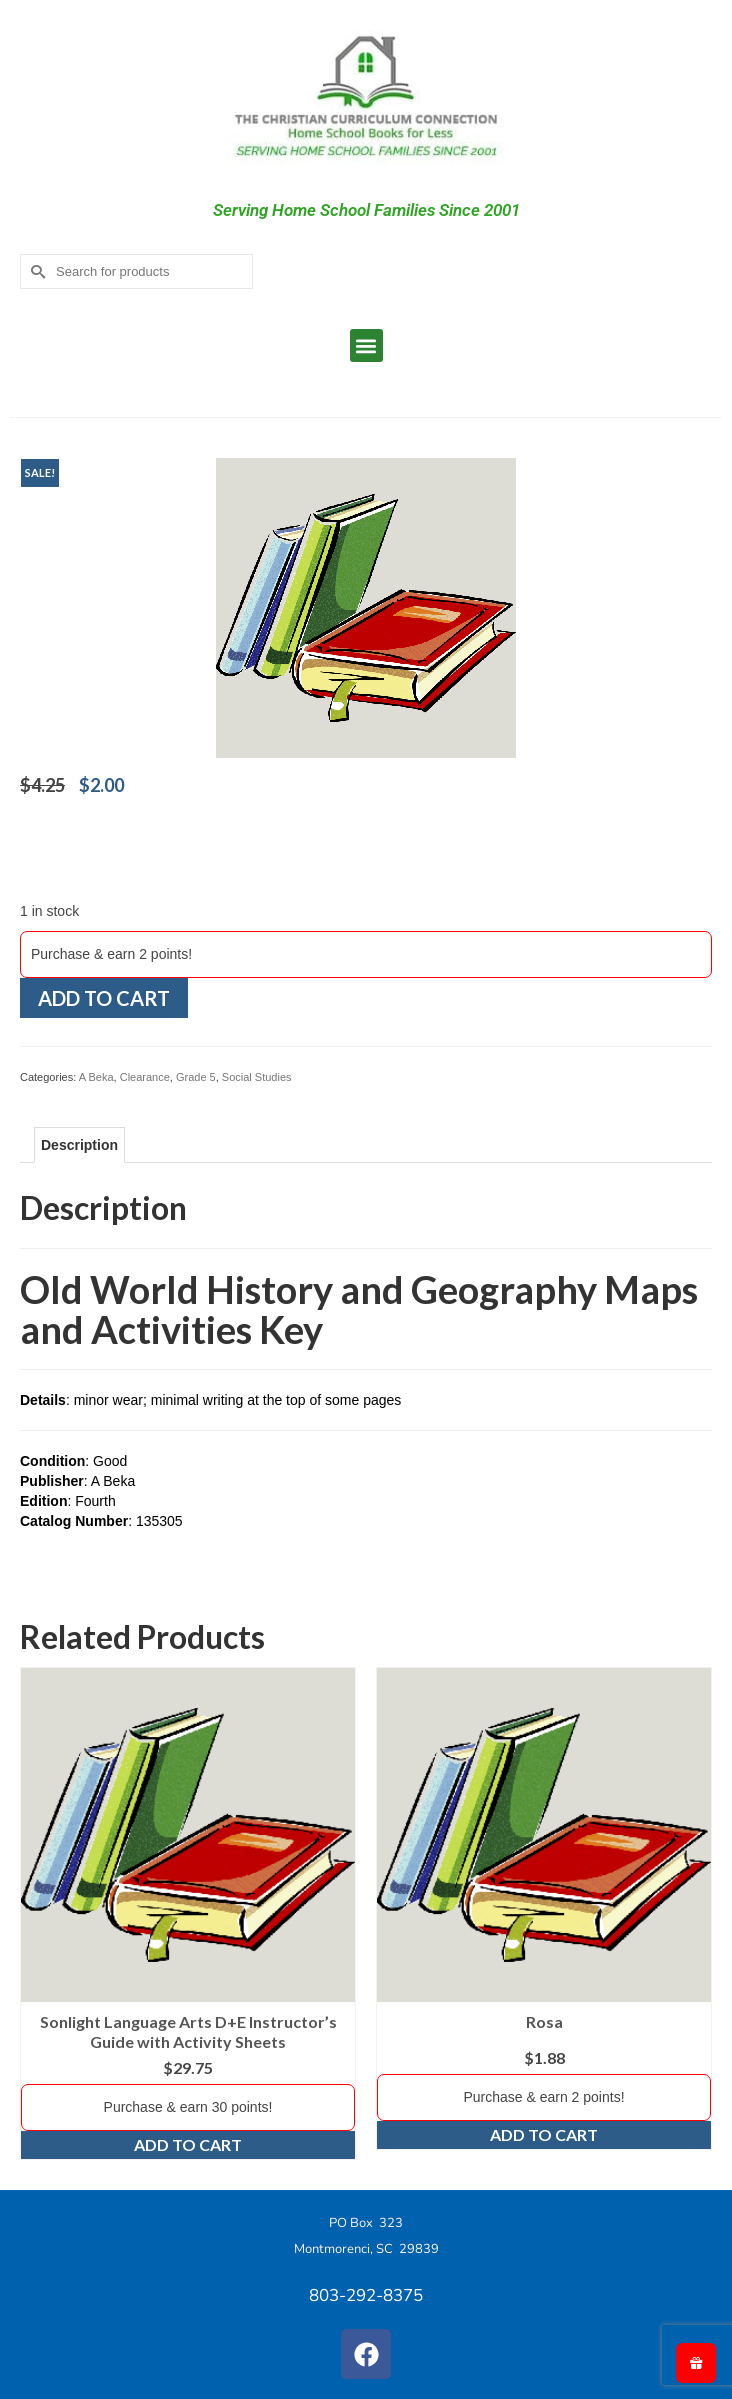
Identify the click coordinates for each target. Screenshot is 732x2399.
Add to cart (104, 998)
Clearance (145, 1077)
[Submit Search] (35, 271)
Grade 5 (196, 1077)
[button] (366, 345)
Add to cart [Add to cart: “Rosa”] (544, 2134)
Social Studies (257, 1077)
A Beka (96, 1077)
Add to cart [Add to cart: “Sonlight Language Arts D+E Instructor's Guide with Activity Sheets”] (188, 2144)
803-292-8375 (366, 2295)
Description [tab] (79, 1145)
